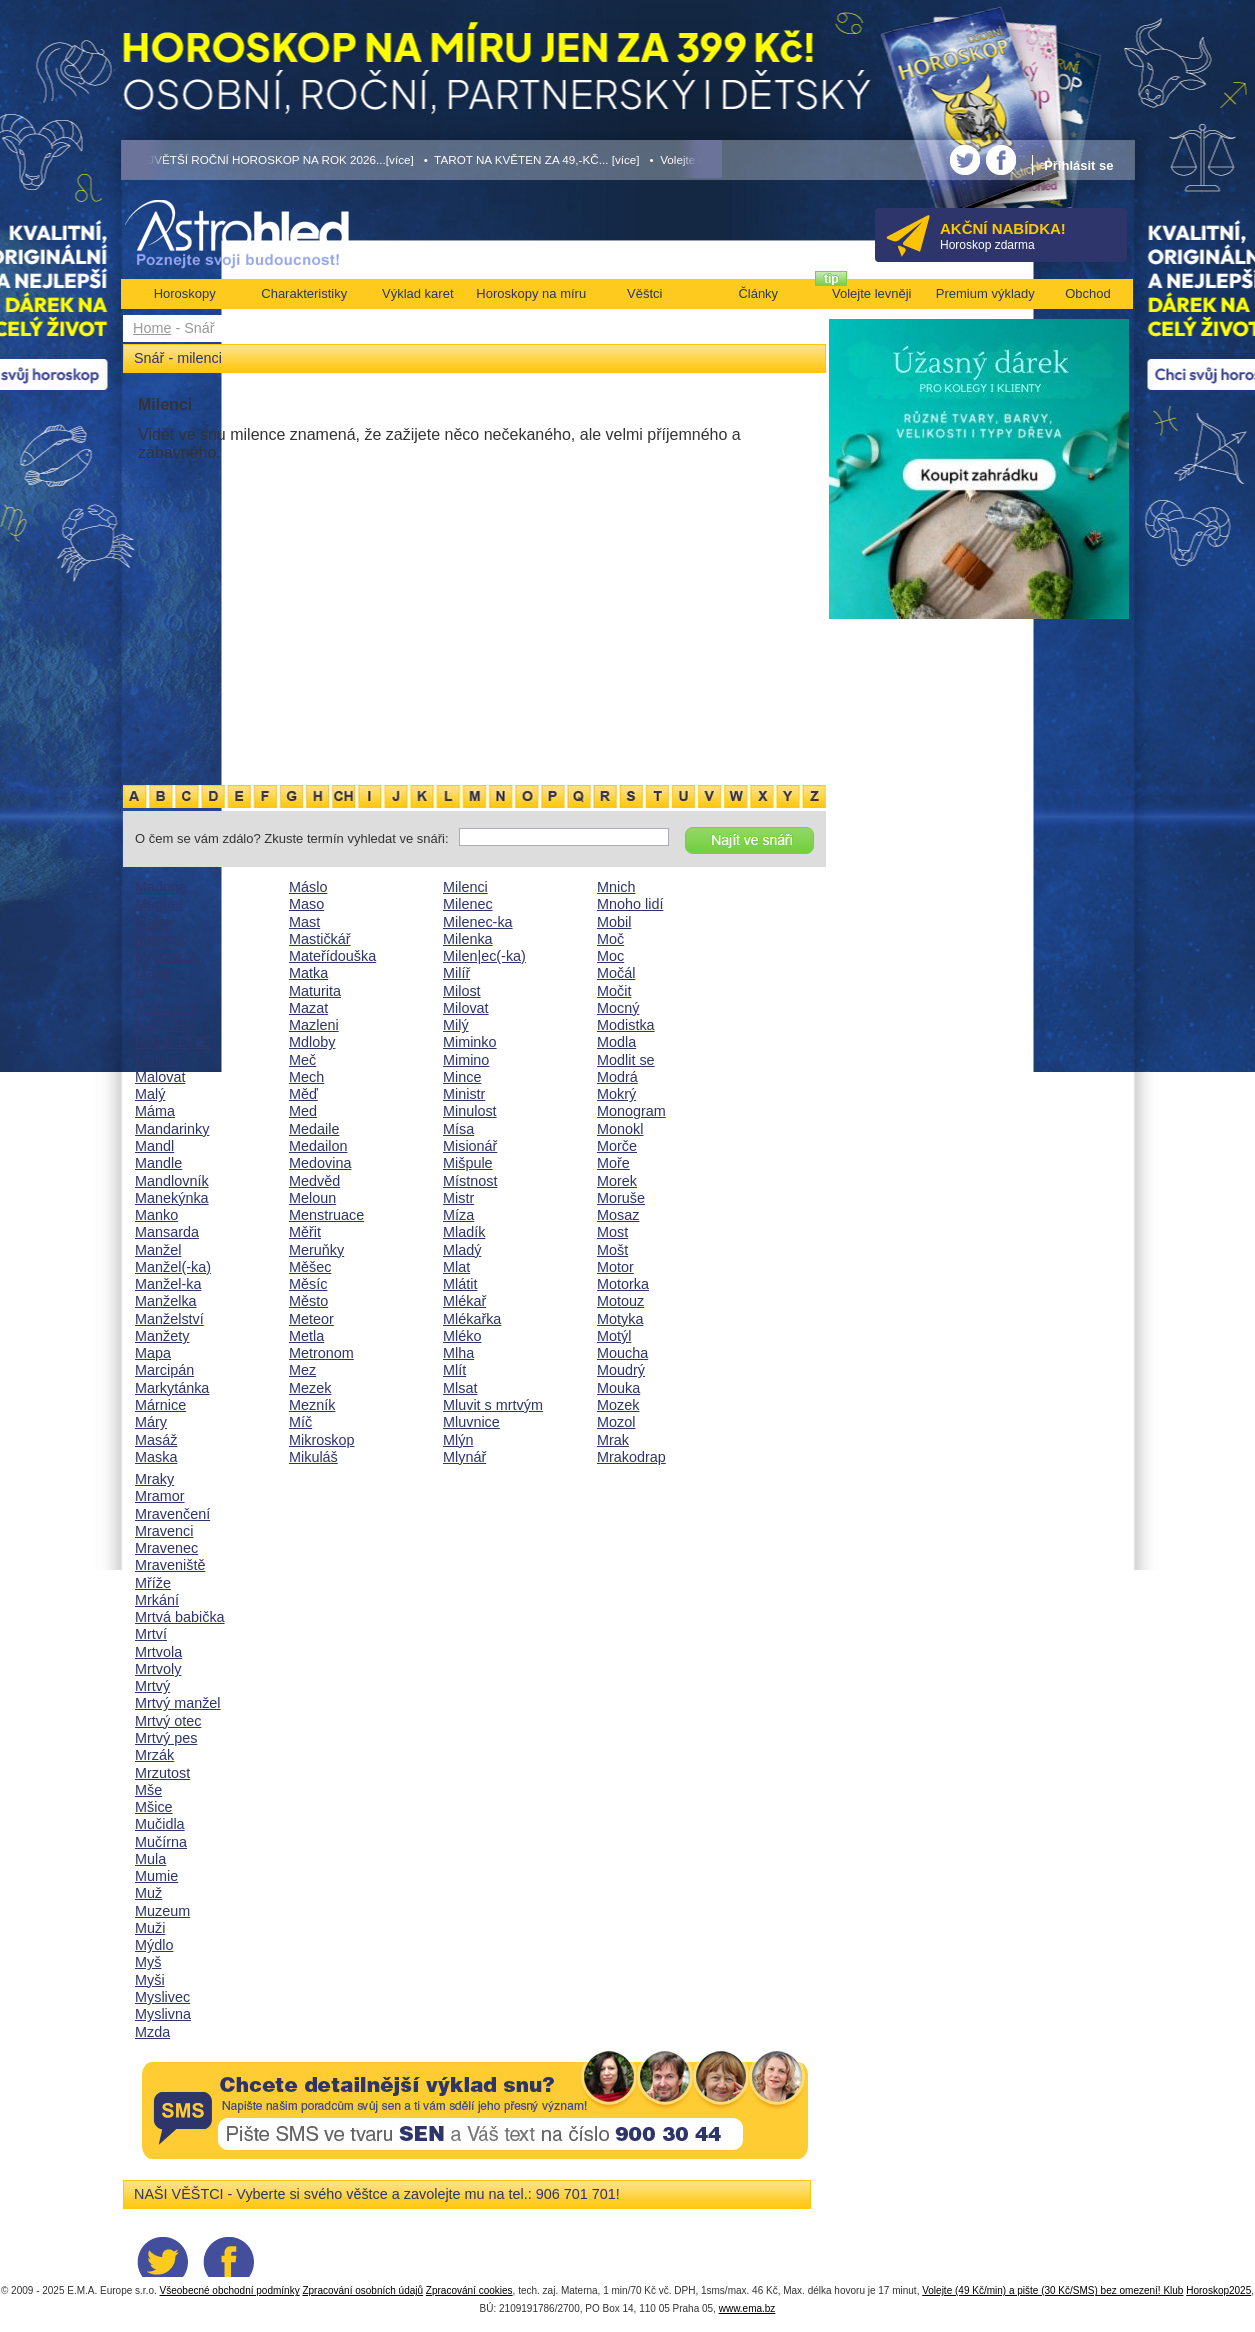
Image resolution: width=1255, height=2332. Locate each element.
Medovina (320, 1163)
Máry (151, 1422)
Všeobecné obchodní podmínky (230, 2290)
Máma (155, 1111)
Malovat (160, 1077)
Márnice (160, 1405)
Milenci (465, 887)
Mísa (458, 1129)
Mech (306, 1077)
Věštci (644, 293)
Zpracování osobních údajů (362, 2290)
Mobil (614, 922)
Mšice (154, 1807)
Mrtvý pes (166, 1738)
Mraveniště (170, 1565)
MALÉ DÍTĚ (173, 1042)
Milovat (466, 1008)
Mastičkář (320, 939)
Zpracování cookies (469, 2290)
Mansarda (167, 1232)
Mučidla (160, 1824)
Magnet (159, 904)
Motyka (620, 1319)
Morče (617, 1146)
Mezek (310, 1388)
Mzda (152, 2032)
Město (308, 1301)
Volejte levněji (872, 293)
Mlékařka (472, 1319)
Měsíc (308, 1284)
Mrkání (157, 1600)
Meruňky (316, 1250)
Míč (300, 1422)
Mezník (312, 1405)
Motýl (614, 1336)
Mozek (618, 1405)
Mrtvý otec (168, 1721)
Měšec (310, 1267)
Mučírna (161, 1842)
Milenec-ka (478, 922)
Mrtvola (158, 1652)
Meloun (312, 1198)
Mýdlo (154, 1945)
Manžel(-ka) (173, 1267)
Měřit (305, 1232)
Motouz (620, 1301)
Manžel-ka (168, 1284)
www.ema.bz (747, 2308)
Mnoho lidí (630, 904)
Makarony (166, 1008)
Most (612, 1232)
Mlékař (464, 1301)
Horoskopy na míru (531, 293)
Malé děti (164, 1025)
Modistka (626, 1025)
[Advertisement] (474, 633)
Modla (616, 1042)
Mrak (613, 1440)
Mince (462, 1077)
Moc (610, 956)
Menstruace (326, 1215)
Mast (304, 922)
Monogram (631, 1111)
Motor (615, 1267)
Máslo (308, 887)
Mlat (456, 1267)
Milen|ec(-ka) (484, 956)
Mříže (153, 1583)
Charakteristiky (304, 293)
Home (152, 328)
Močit (614, 991)
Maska (156, 1457)
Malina (156, 1060)
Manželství (169, 1319)
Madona (161, 887)
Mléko (462, 1336)
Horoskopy (185, 293)
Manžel (158, 1250)
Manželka (166, 1301)
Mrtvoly (158, 1669)
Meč (302, 1060)
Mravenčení (172, 1514)
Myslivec (162, 1997)
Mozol (616, 1422)
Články (758, 293)
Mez (302, 1370)
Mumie (156, 1876)
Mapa (153, 1353)
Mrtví (151, 1634)
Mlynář (464, 1457)
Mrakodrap (631, 1457)
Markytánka (172, 1388)
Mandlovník (172, 1181)
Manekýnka (172, 1198)
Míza (458, 1215)
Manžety (162, 1336)
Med (303, 1111)
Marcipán (164, 1370)
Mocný (618, 1008)
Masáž (156, 1440)
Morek (617, 1181)
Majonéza (166, 956)
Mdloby (312, 1042)
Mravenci (164, 1531)
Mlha (458, 1353)
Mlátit (460, 1284)
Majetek (160, 939)
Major (153, 973)
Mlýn (458, 1440)
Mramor (160, 1496)
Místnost (470, 1181)
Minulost (470, 1111)
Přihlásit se (1078, 165)
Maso (306, 904)
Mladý (462, 1250)
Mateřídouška (332, 956)
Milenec (468, 904)
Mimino (466, 1060)
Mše (148, 1790)
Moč (610, 939)
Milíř (456, 973)
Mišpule (468, 1163)
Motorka (623, 1284)
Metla (306, 1336)
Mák (148, 991)
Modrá (617, 1077)
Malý (150, 1094)
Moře (613, 1163)
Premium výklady (985, 293)
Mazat (308, 1008)
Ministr (464, 1094)
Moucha (622, 1353)
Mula (150, 1859)
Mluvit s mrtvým (493, 1405)
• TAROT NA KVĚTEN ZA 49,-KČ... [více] (532, 159)
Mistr (458, 1198)
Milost (462, 991)
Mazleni (314, 1025)
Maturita (315, 991)
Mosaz (618, 1215)
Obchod (1088, 293)
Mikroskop (322, 1440)
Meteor (311, 1319)
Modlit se (626, 1060)
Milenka (468, 939)
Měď (303, 1094)
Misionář (470, 1146)
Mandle (158, 1163)
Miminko (470, 1042)
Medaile (314, 1129)
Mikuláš (313, 1457)
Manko (156, 1215)
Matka (308, 973)
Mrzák (154, 1755)
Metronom (321, 1353)
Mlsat (460, 1388)
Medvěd (314, 1181)
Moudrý (621, 1370)
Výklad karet (418, 293)
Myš (148, 1962)
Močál (616, 973)
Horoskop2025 (1218, 2290)
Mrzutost (162, 1773)
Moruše (621, 1198)
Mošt (612, 1250)
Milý (456, 1025)
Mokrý (616, 1094)
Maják (154, 922)
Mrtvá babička (180, 1617)
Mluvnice (471, 1422)
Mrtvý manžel (178, 1703)
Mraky (154, 1479)
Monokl (620, 1129)
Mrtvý (152, 1686)
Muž (148, 1893)
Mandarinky (172, 1129)
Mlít (454, 1370)
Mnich (616, 887)
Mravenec (166, 1548)
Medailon (318, 1146)
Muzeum (162, 1911)
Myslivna (163, 2014)
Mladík (464, 1232)
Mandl (154, 1146)
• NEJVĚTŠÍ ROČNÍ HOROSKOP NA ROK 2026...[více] (268, 159)
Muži (150, 1928)
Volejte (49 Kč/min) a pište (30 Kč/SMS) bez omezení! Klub (1052, 2290)
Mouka (618, 1388)
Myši (150, 1980)
